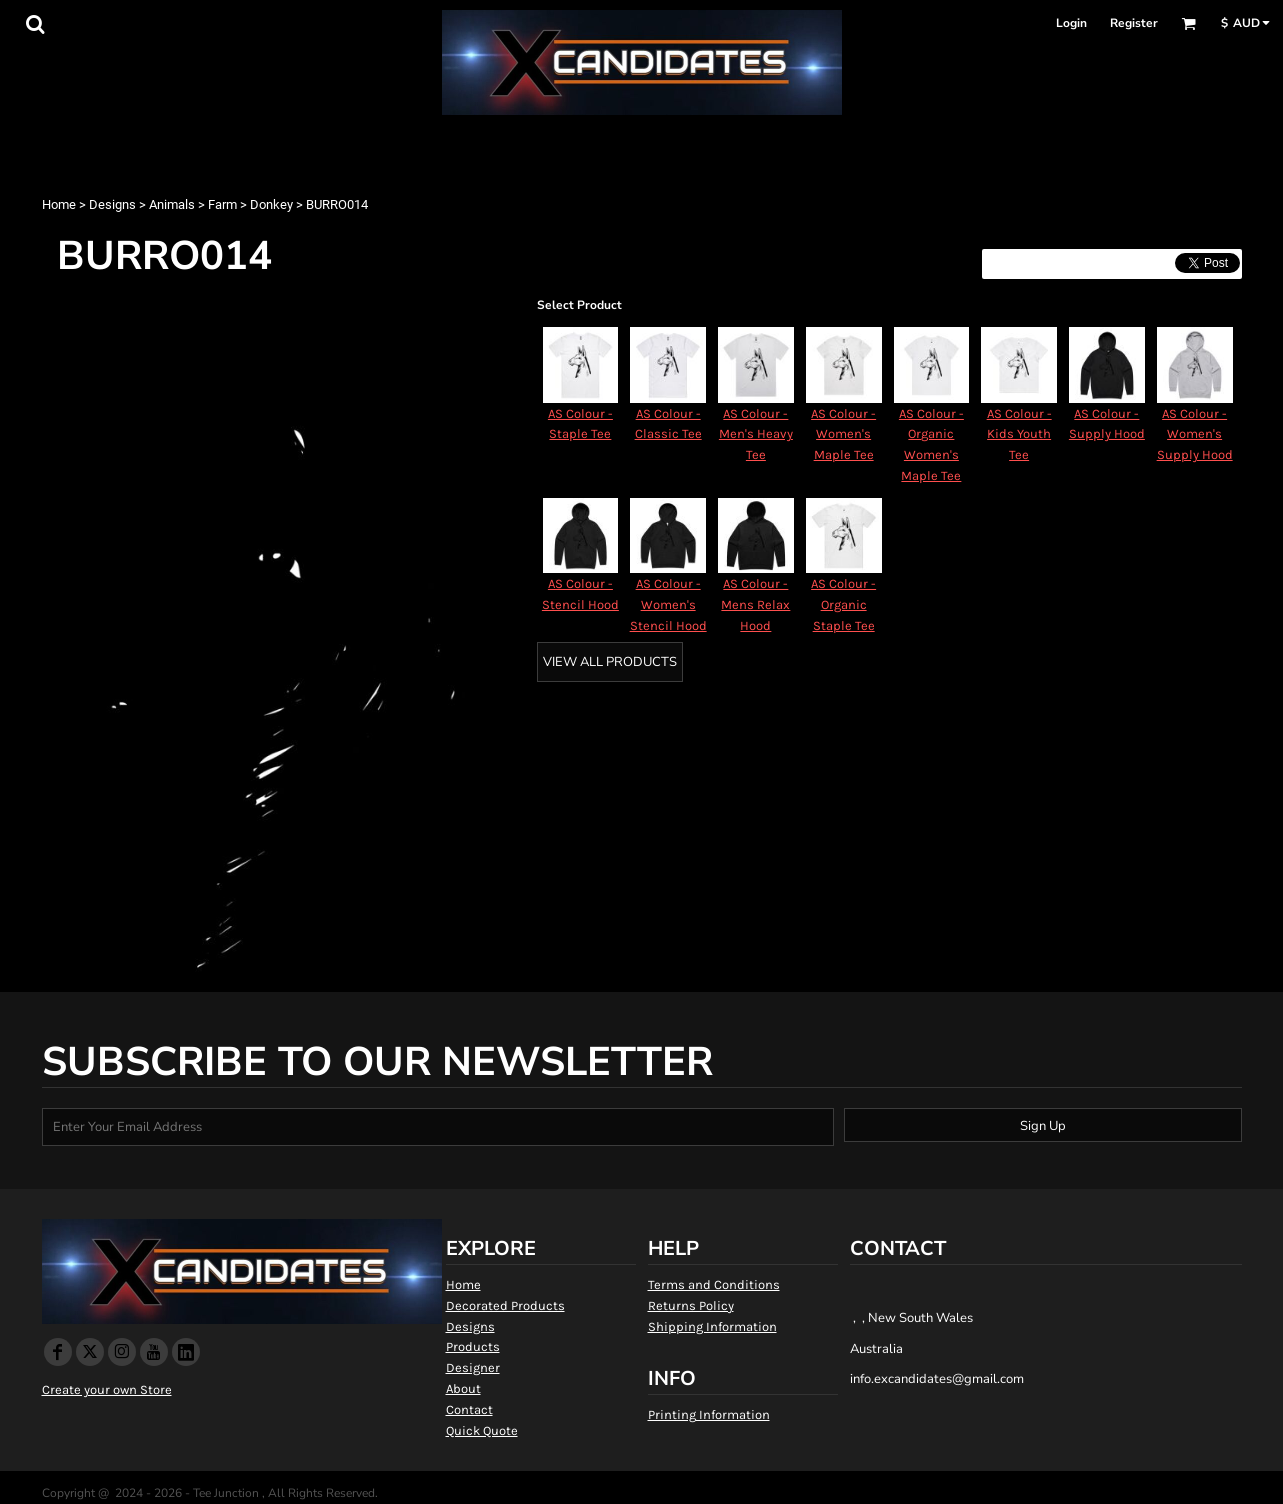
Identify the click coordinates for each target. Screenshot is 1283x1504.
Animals (172, 204)
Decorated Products (505, 1305)
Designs (112, 204)
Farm (222, 204)
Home (59, 204)
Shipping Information (712, 1326)
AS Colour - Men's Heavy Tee (756, 434)
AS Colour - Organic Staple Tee (843, 604)
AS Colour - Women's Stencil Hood (668, 604)
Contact (469, 1409)
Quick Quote (482, 1430)
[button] (35, 24)
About (463, 1388)
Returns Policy (691, 1305)
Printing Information (709, 1414)
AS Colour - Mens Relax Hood (755, 604)
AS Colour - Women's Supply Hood (1195, 434)
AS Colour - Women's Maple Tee (843, 434)
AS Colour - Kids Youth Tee (1019, 434)
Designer (473, 1367)
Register (1134, 23)
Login (1071, 23)
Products (473, 1346)
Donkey (271, 204)
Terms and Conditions (714, 1284)
